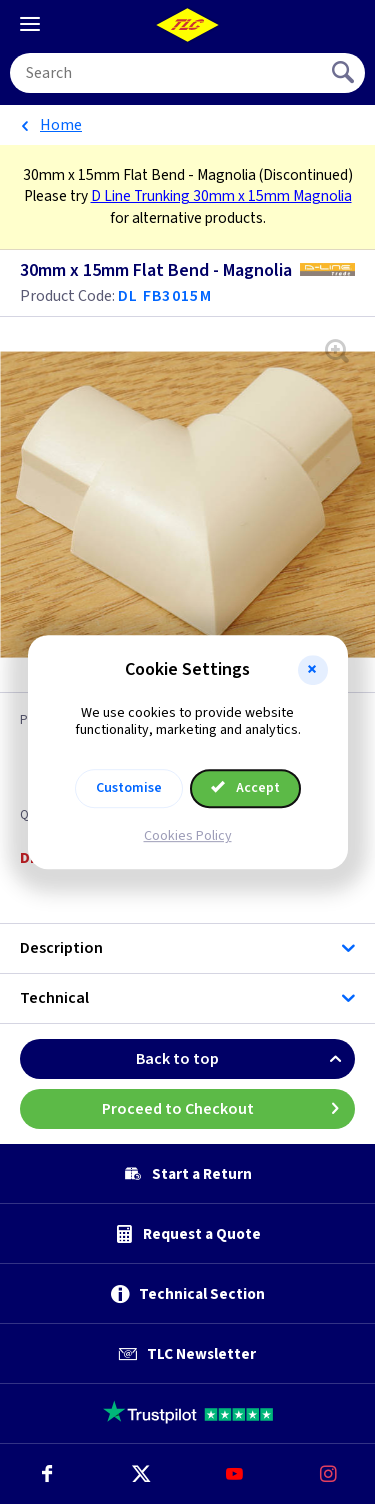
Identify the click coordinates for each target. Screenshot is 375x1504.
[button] (313, 670)
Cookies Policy (188, 836)
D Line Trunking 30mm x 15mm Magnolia (221, 196)
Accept (246, 788)
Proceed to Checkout (229, 1109)
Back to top (245, 1059)
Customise (129, 788)
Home (61, 125)
